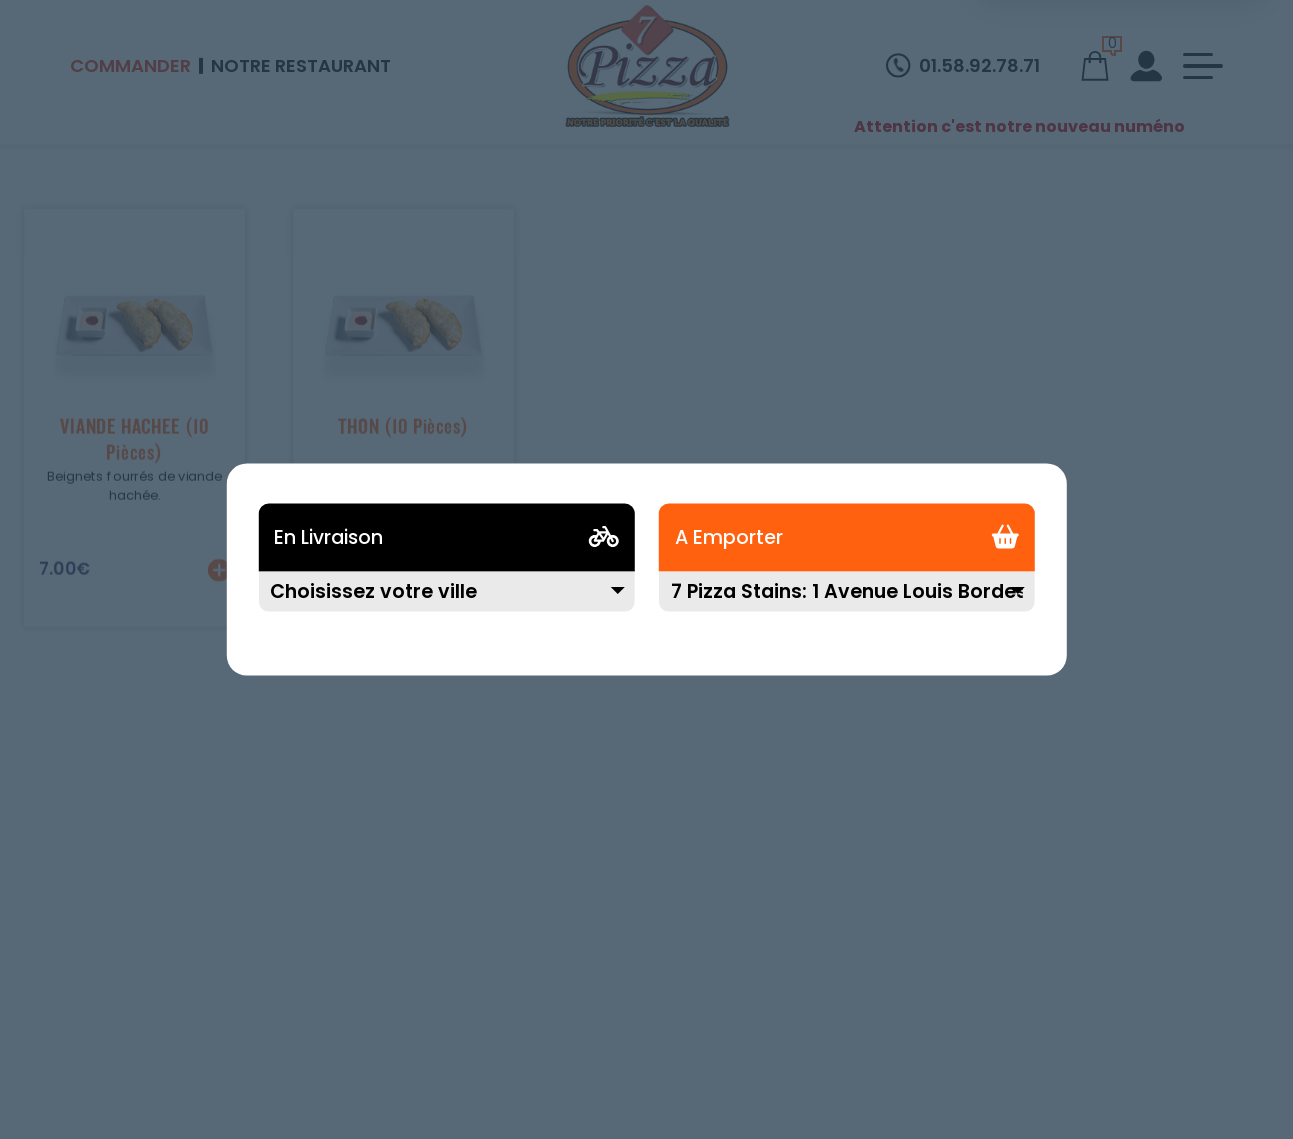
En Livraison (328, 537)
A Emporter (729, 537)
